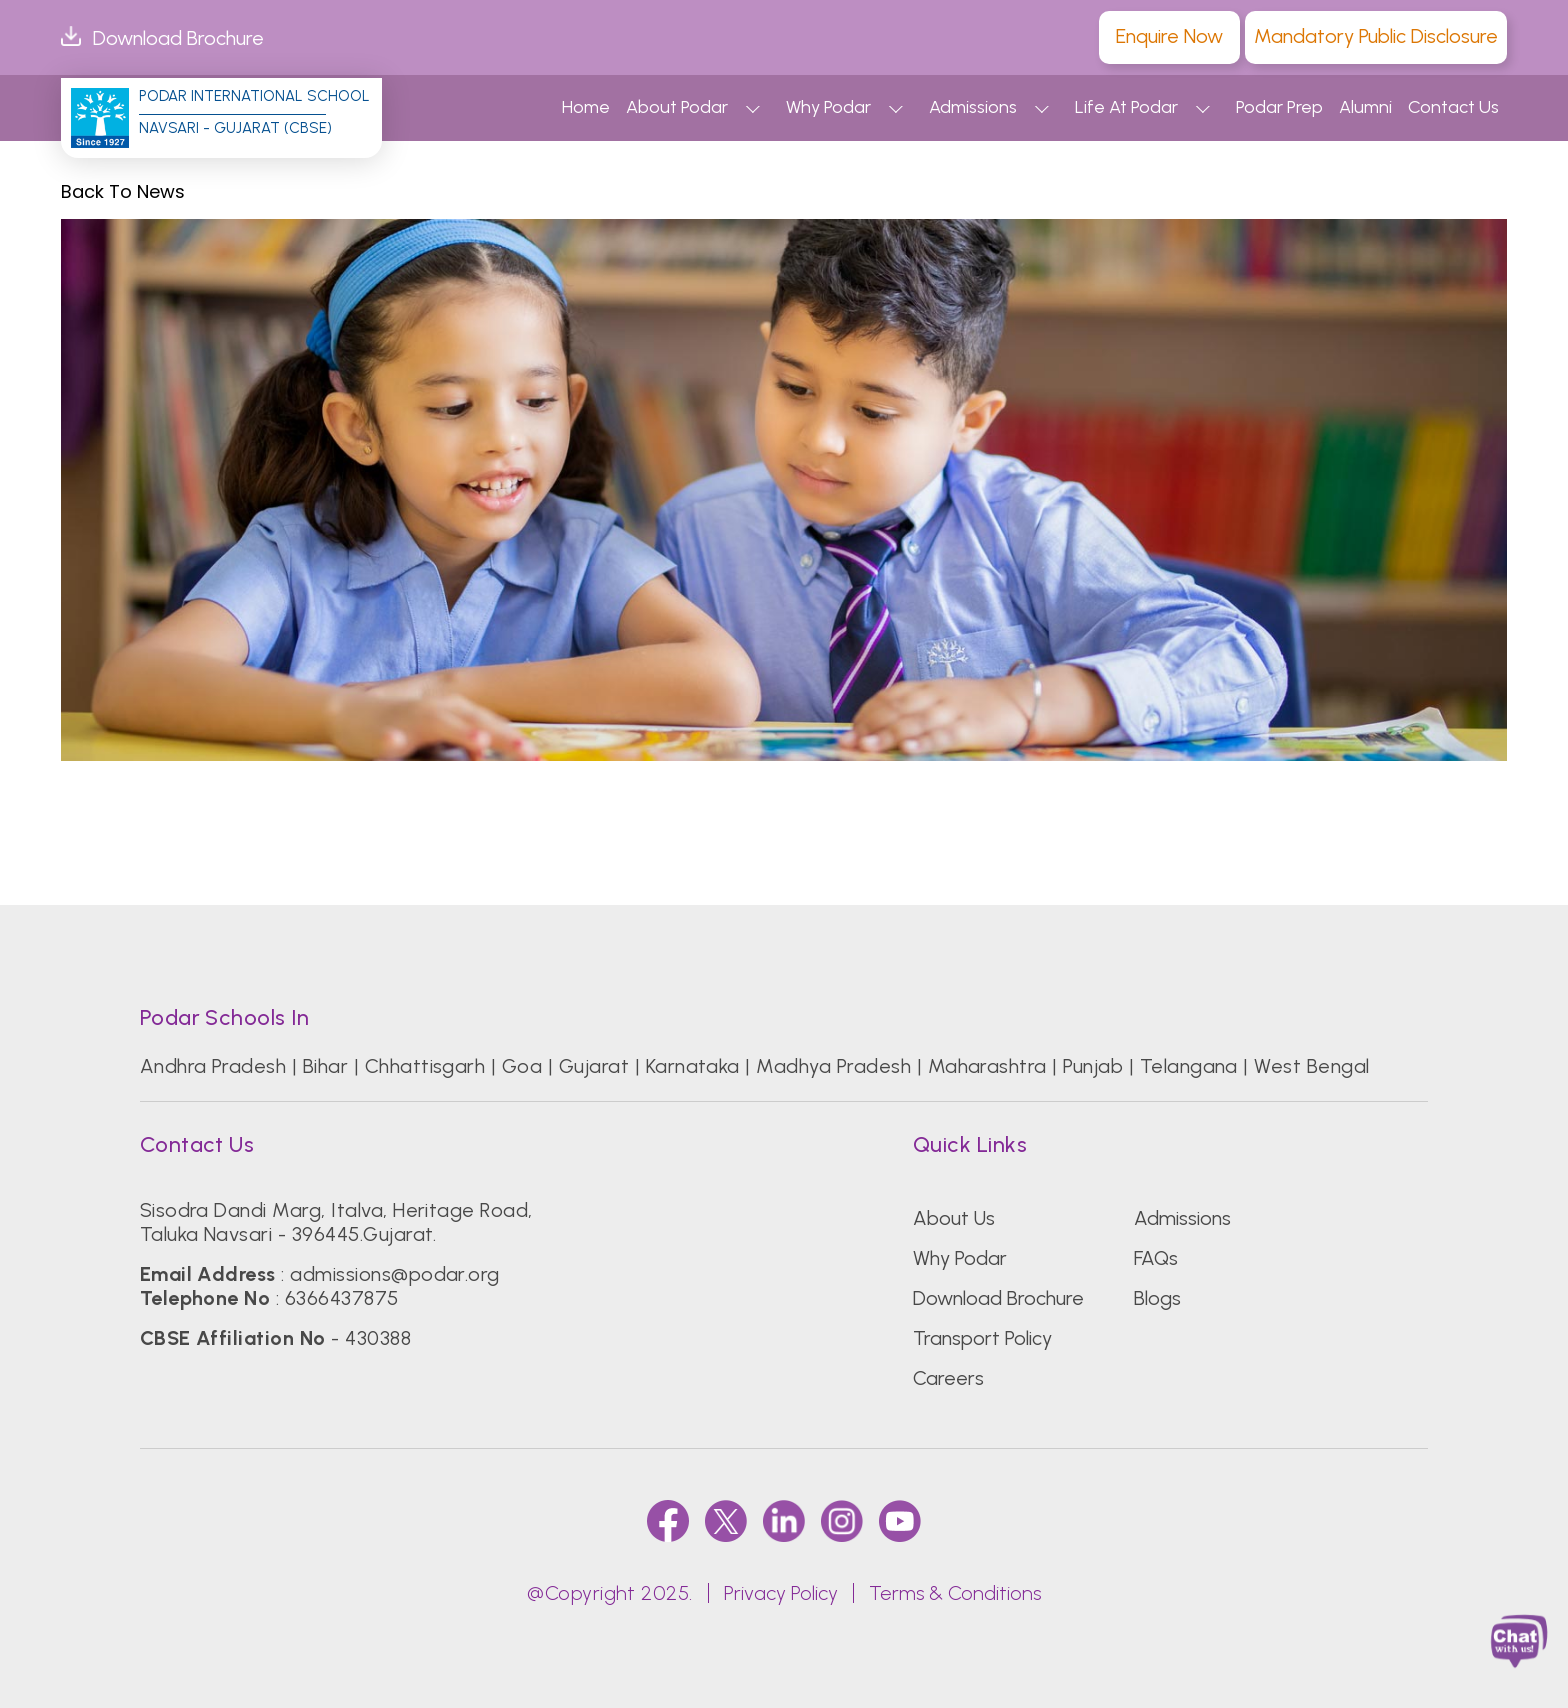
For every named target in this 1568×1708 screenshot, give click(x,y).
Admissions (973, 107)
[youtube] (900, 1520)
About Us (954, 1218)
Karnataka (693, 1066)
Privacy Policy (781, 1593)
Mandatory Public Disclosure (1376, 36)
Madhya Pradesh (833, 1066)
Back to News (123, 192)
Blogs (1157, 1298)
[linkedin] (784, 1520)
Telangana (1189, 1066)
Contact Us (1453, 107)
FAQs (1156, 1258)
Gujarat (594, 1066)
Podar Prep (1279, 107)
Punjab (1093, 1066)
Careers (948, 1378)
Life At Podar (1126, 107)
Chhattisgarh (425, 1066)
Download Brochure (162, 38)
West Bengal (1311, 1066)
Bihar (325, 1066)
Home (586, 107)
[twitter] (726, 1520)
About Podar (677, 107)
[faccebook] (668, 1520)
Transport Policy (982, 1338)
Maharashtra (987, 1066)
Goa (522, 1066)
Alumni (1365, 107)
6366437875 (342, 1298)
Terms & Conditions (955, 1593)
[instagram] (842, 1520)
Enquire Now (1169, 36)
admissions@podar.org (395, 1274)
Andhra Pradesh (213, 1066)
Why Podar (828, 107)
